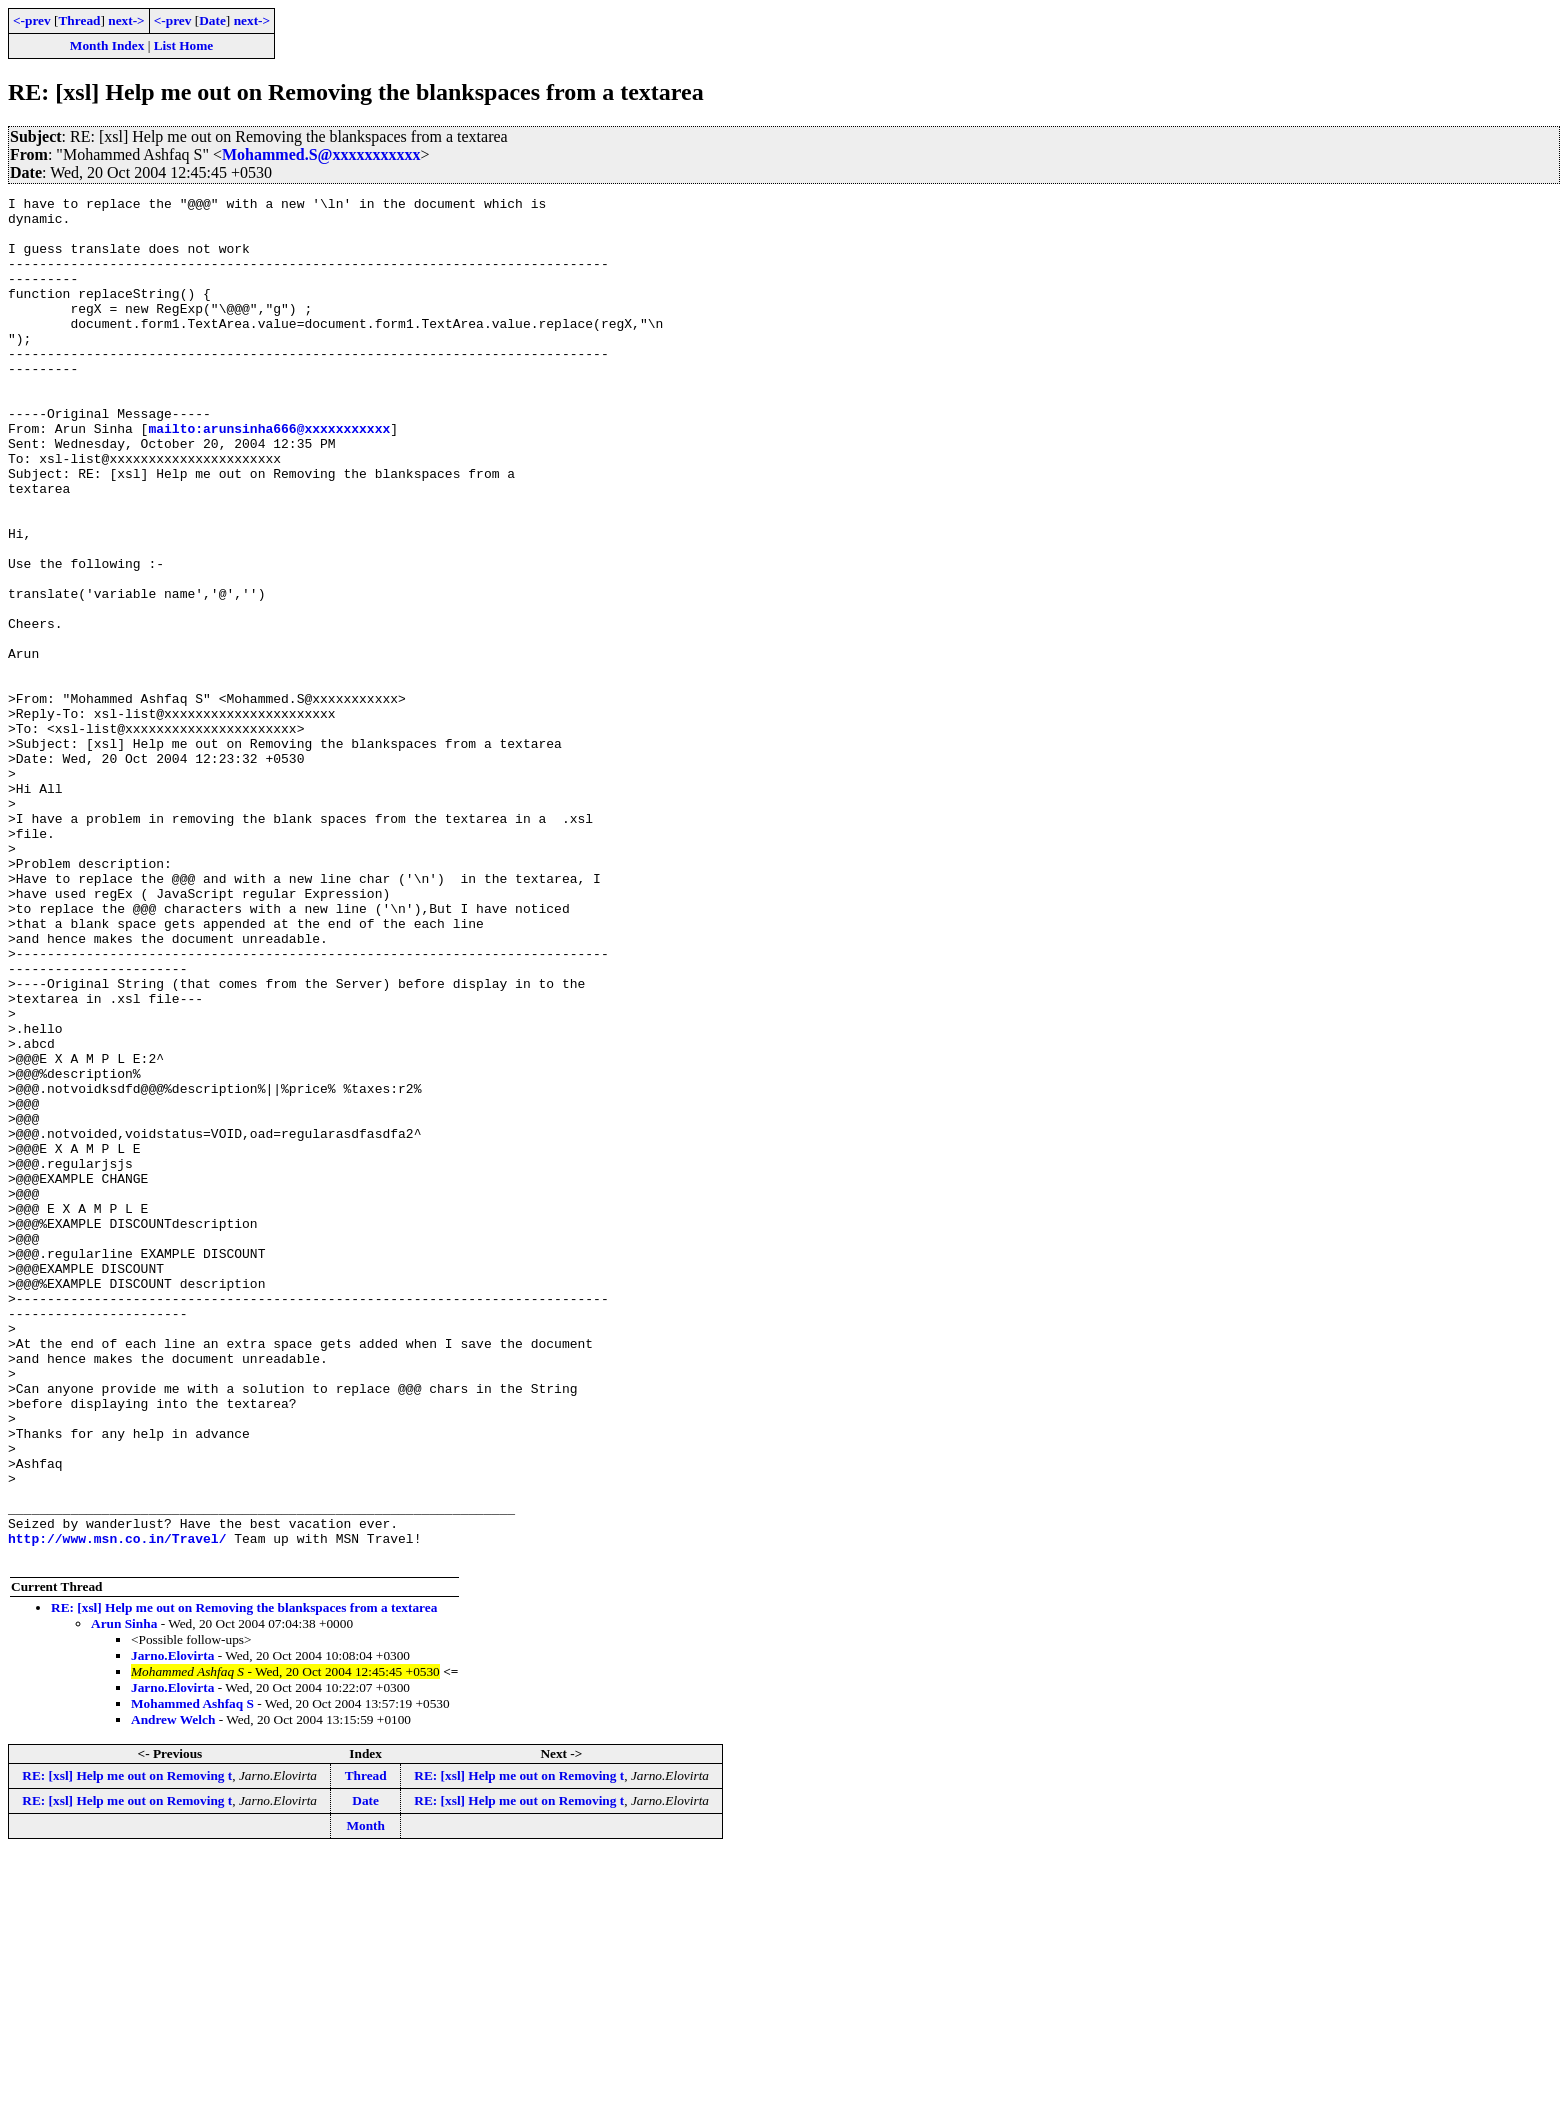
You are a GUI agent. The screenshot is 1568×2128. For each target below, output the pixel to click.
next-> (126, 20)
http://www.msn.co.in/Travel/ (117, 1808)
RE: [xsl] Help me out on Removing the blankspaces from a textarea (244, 1880)
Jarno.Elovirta (172, 1928)
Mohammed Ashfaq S (192, 1976)
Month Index (107, 45)
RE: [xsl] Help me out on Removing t (127, 2048)
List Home (184, 45)
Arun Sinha (124, 1896)
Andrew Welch (173, 1992)
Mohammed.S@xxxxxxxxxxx (321, 154)
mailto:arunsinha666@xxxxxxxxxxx (269, 476)
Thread (79, 20)
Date (212, 20)
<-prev (32, 20)
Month (365, 2098)
